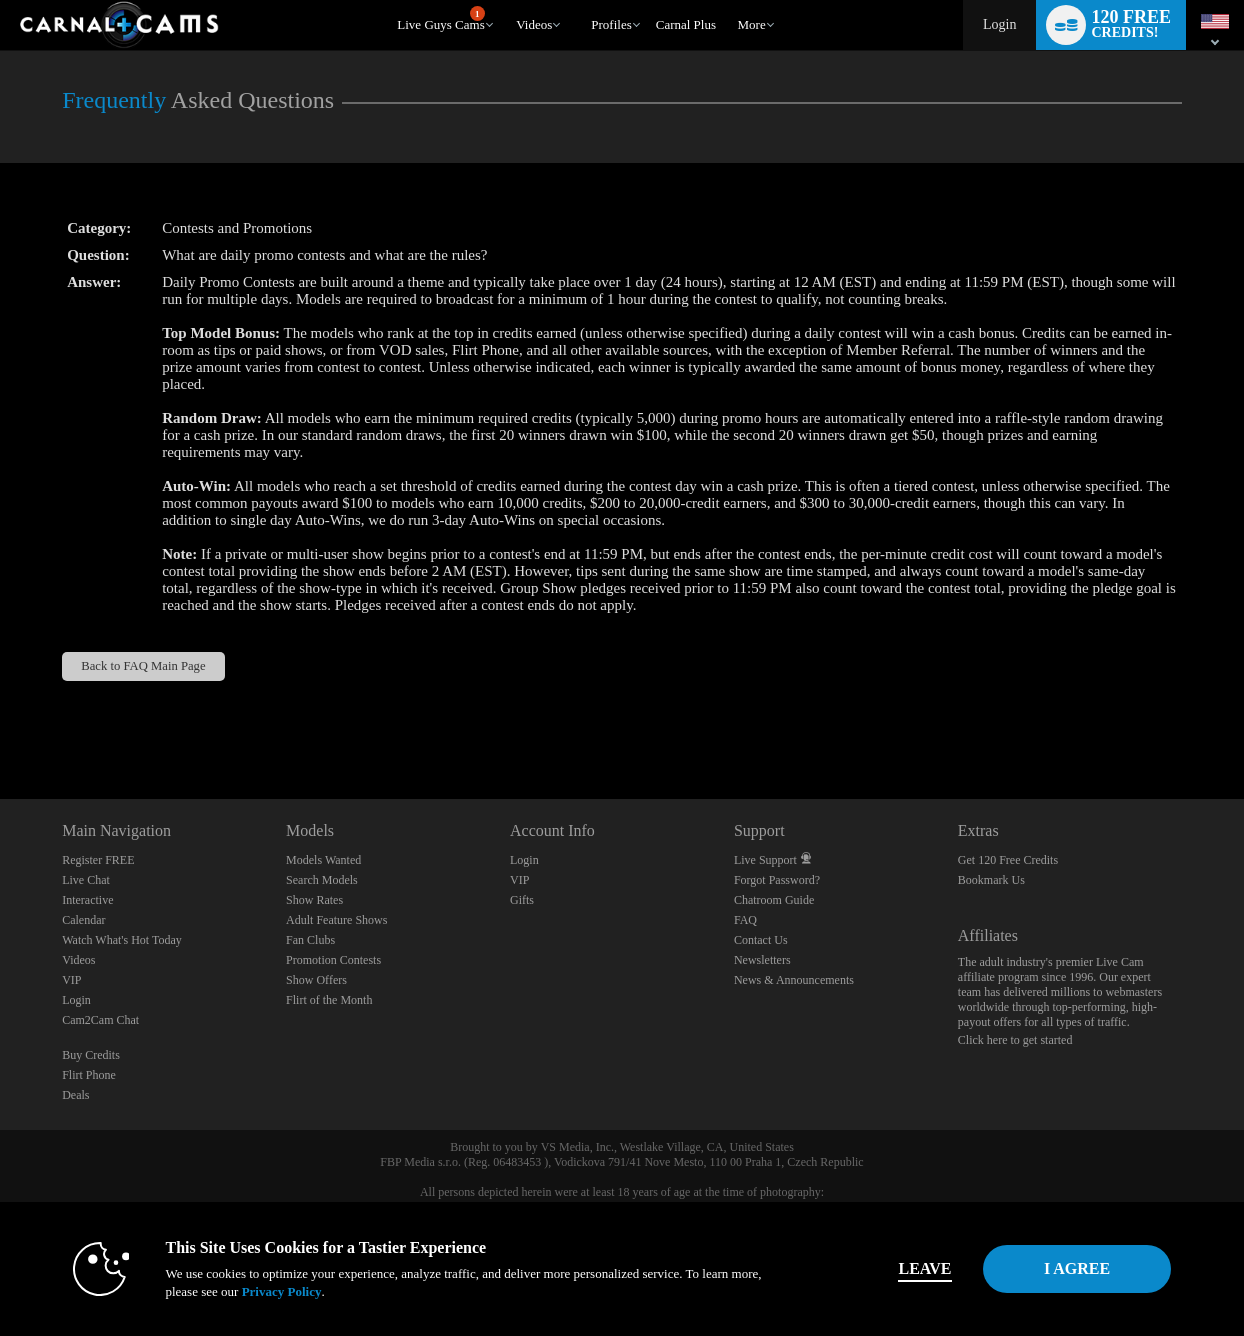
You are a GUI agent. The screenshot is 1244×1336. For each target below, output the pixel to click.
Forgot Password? (777, 880)
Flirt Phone (89, 1075)
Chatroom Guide (774, 900)
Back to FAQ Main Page (143, 666)
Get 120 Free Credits (1008, 860)
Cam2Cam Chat (100, 1020)
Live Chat (86, 880)
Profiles (611, 24)
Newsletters (762, 960)
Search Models (322, 880)
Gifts (522, 900)
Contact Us (761, 940)
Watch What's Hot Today (122, 940)
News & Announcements (794, 980)
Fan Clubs (310, 940)
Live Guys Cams (440, 19)
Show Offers (316, 980)
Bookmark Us (991, 880)
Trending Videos (507, 0)
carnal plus (686, 24)
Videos (534, 24)
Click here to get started (1015, 1040)
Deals (75, 1095)
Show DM (0, 724)
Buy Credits (91, 1055)
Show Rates (314, 900)
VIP (71, 980)
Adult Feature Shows (336, 920)
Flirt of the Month (329, 1000)
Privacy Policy (258, 1291)
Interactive (87, 900)
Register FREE (98, 860)
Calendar (83, 920)
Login (999, 24)
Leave (901, 1268)
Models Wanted (323, 860)
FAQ (745, 920)
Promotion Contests (333, 960)
